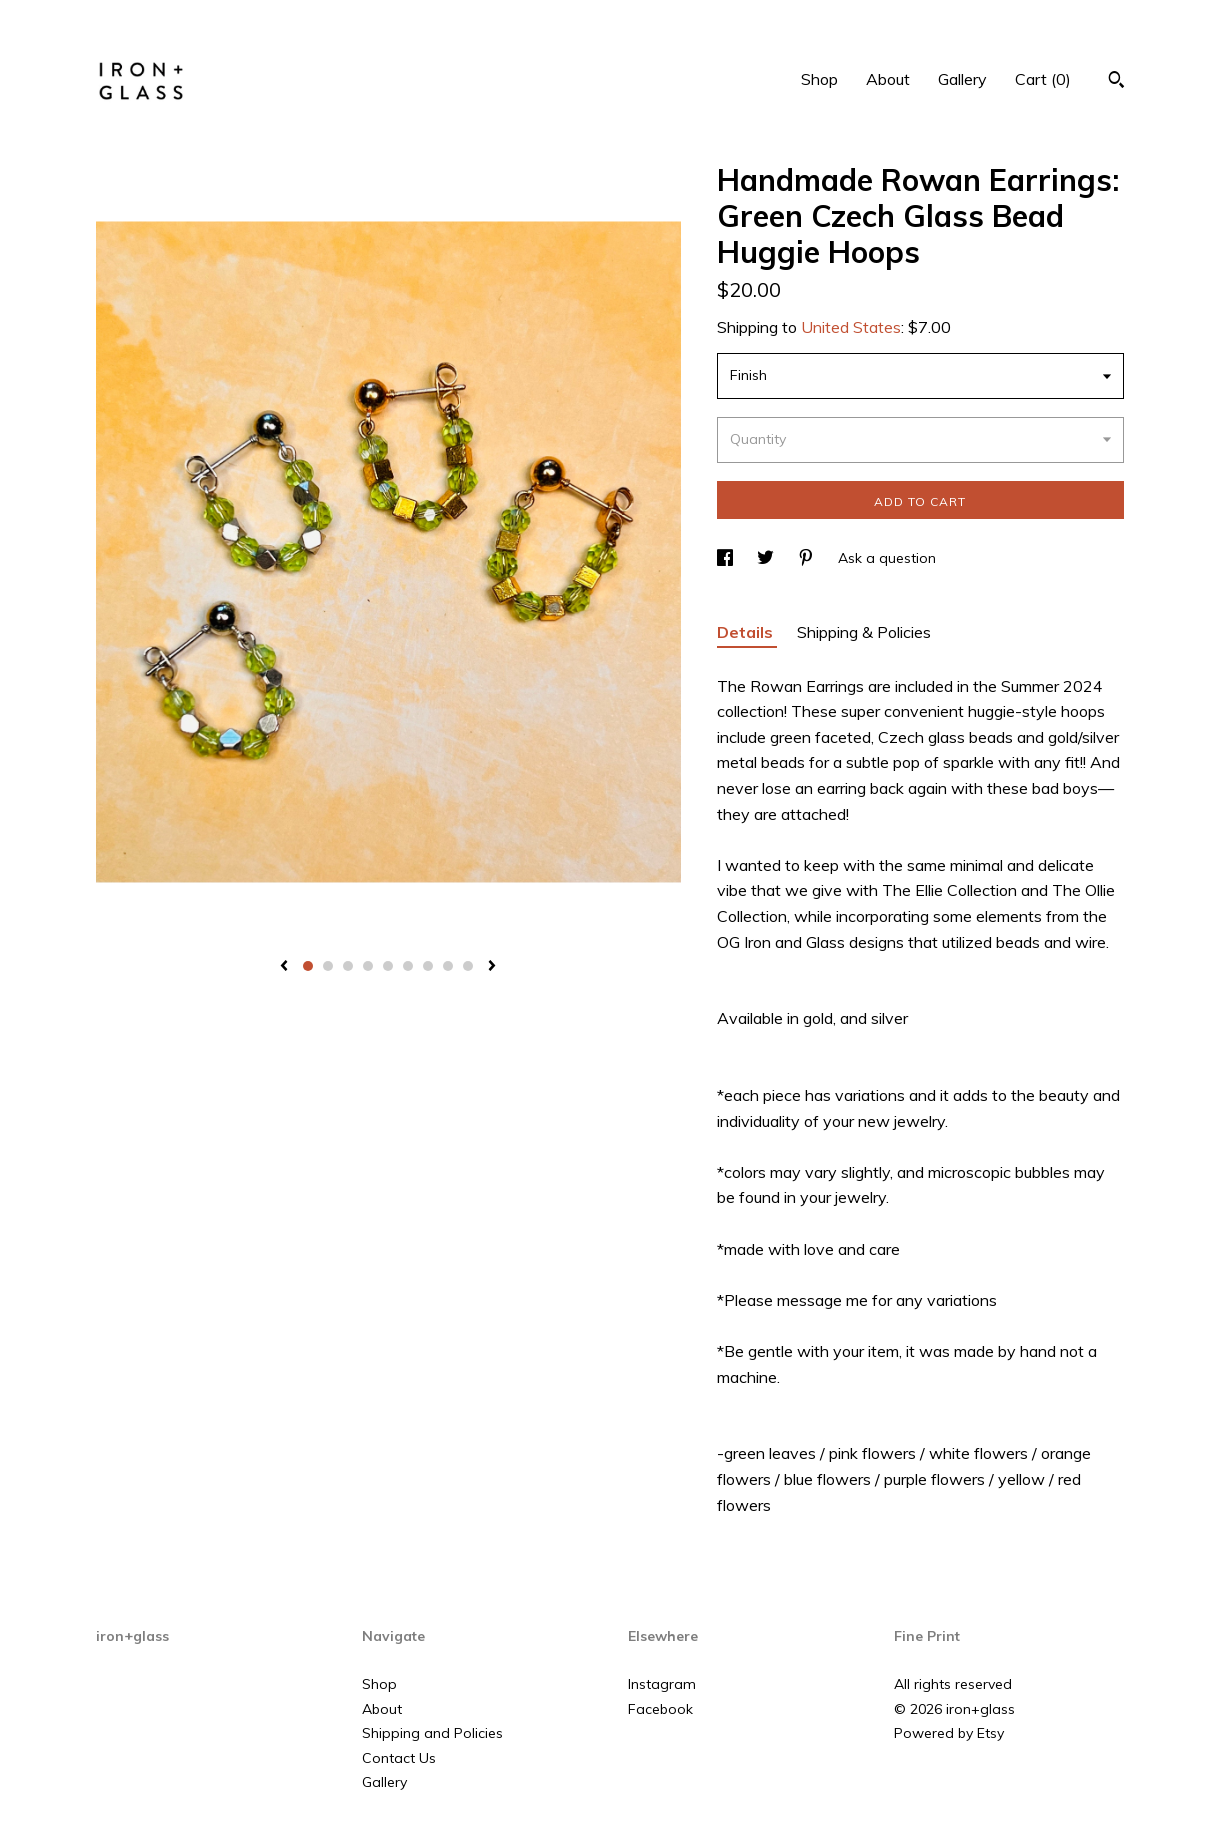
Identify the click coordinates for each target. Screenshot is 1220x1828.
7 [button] (428, 966)
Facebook (660, 1709)
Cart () (1043, 79)
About (888, 79)
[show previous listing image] (284, 967)
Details (747, 632)
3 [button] (348, 966)
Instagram (662, 1684)
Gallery (962, 79)
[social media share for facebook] (727, 558)
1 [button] (308, 966)
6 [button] (408, 966)
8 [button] (448, 966)
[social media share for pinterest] (808, 558)
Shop (819, 79)
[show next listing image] (492, 967)
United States (851, 327)
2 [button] (328, 966)
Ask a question (887, 558)
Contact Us (399, 1758)
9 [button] (468, 966)
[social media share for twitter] (767, 558)
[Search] (1116, 82)
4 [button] (368, 966)
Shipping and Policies (432, 1733)
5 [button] (388, 966)
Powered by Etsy (949, 1733)
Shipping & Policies (864, 632)
